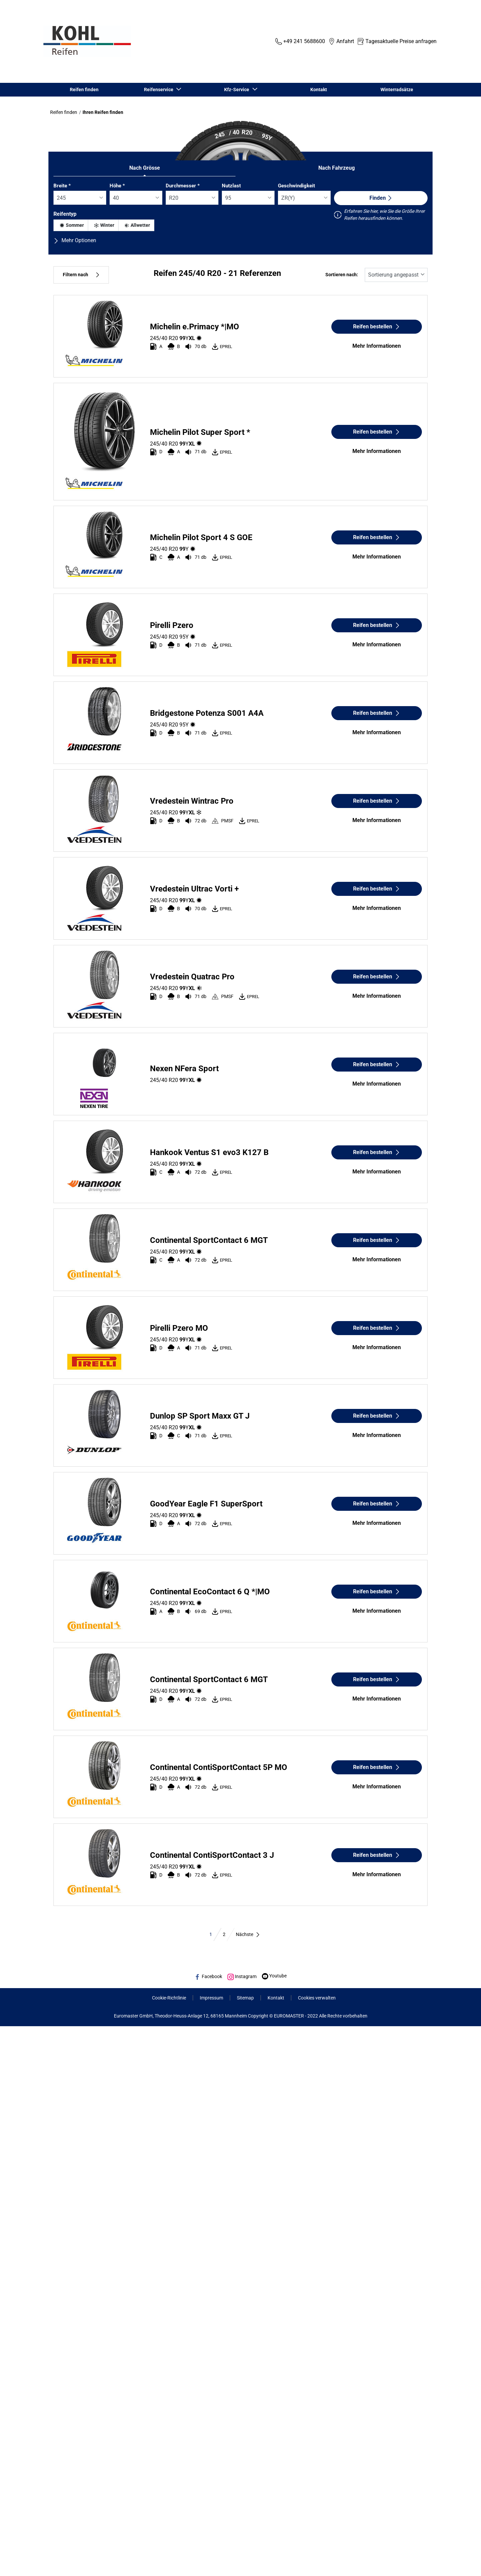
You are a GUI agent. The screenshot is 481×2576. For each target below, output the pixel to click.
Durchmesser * (183, 186)
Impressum (211, 1997)
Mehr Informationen (376, 346)
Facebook (208, 1976)
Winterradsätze (396, 89)
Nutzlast (231, 186)
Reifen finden (84, 89)
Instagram (242, 1976)
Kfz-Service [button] (237, 89)
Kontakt (318, 89)
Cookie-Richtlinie (169, 1997)
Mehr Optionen (74, 240)
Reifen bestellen (376, 326)
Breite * (62, 186)
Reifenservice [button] (159, 89)
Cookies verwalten (317, 1997)
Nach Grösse (144, 168)
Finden (380, 198)
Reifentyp (64, 214)
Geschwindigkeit (296, 186)
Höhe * (117, 186)
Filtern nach (81, 275)
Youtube (274, 1975)
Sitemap (245, 1997)
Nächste (248, 1934)
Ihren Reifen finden (103, 112)
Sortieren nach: (341, 275)
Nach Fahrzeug (336, 168)
